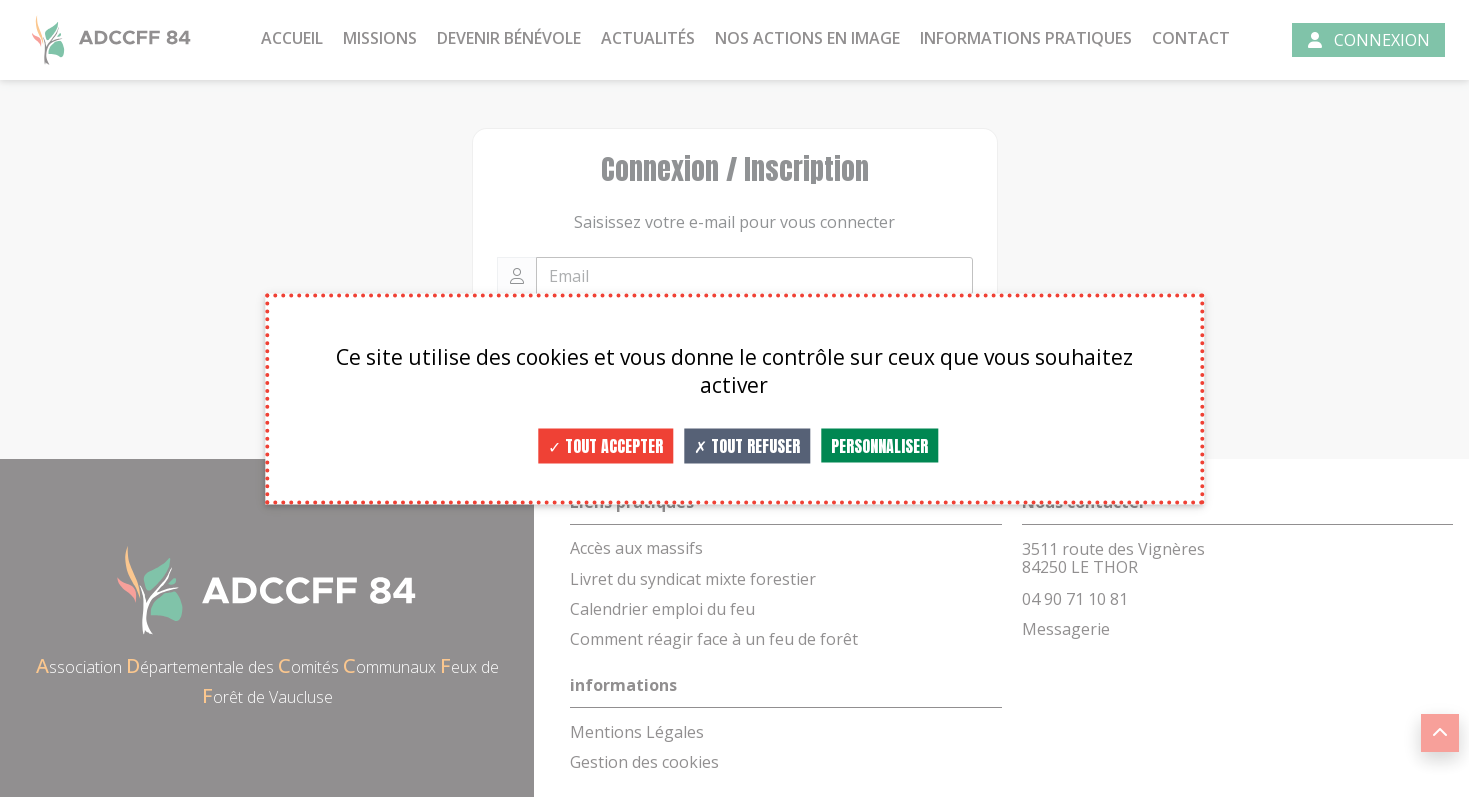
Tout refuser (747, 445)
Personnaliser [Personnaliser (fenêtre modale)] (879, 445)
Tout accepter (605, 445)
